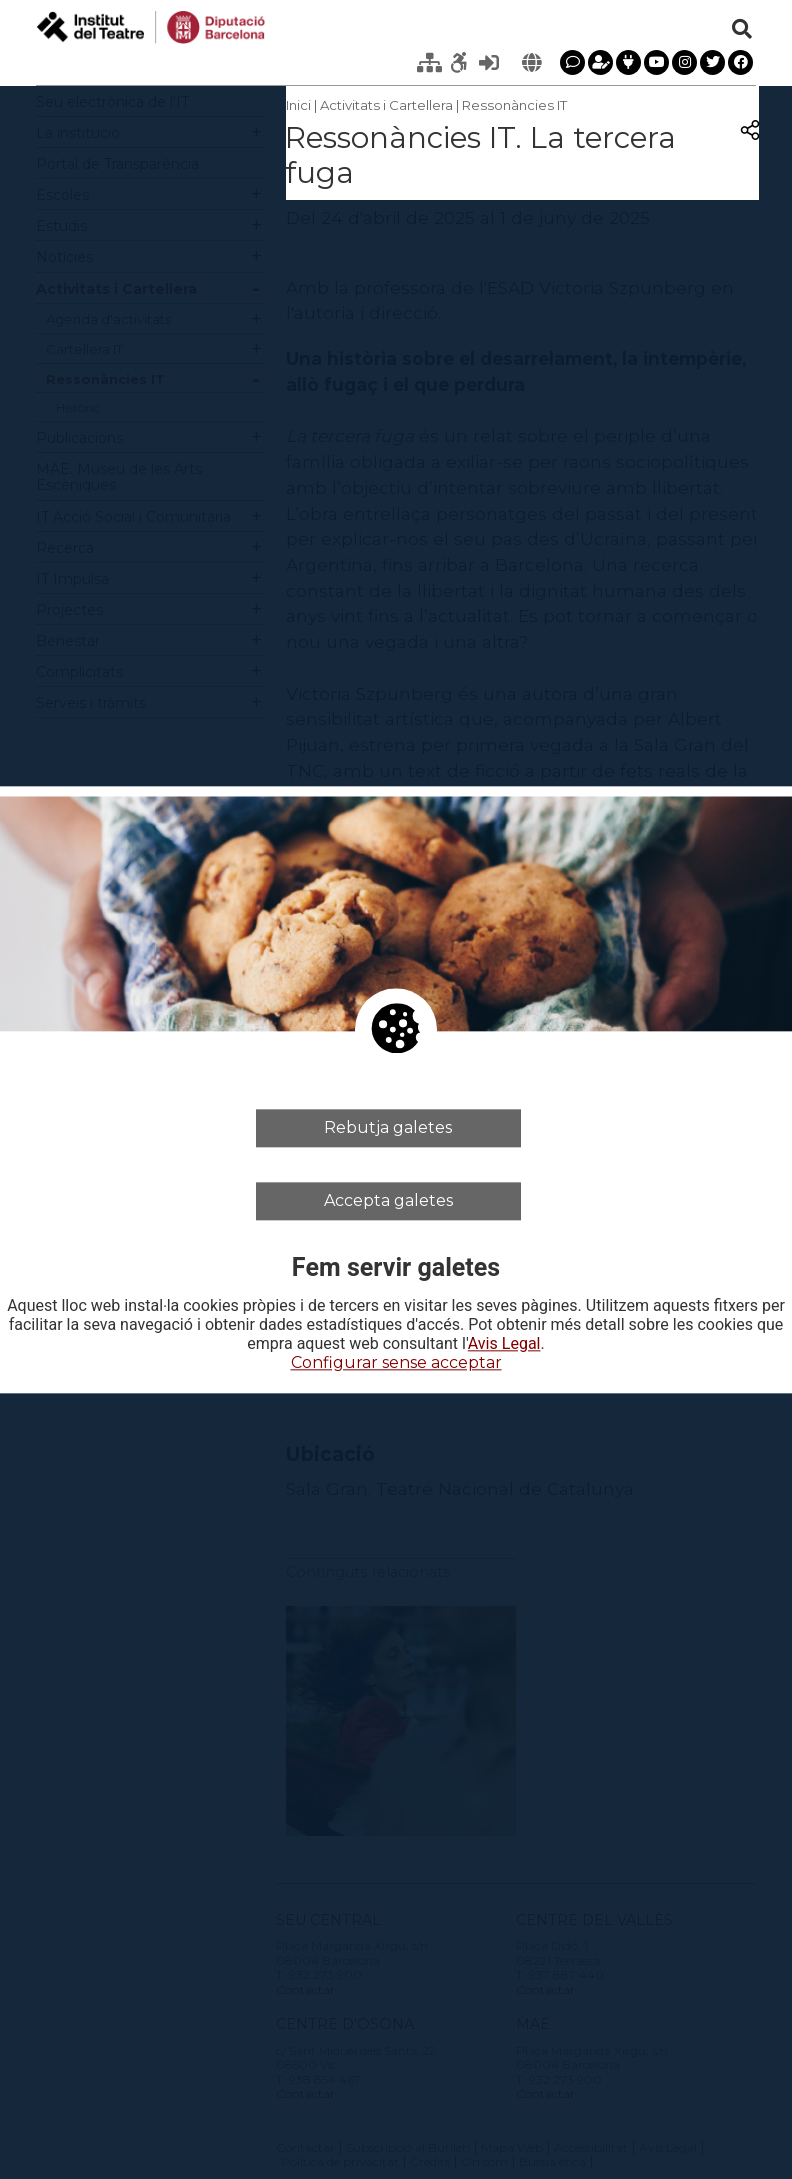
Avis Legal (504, 1345)
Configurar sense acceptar (396, 1363)
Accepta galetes (388, 1200)
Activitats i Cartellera (386, 105)
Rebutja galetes (388, 1127)
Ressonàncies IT (514, 105)
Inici (298, 105)
